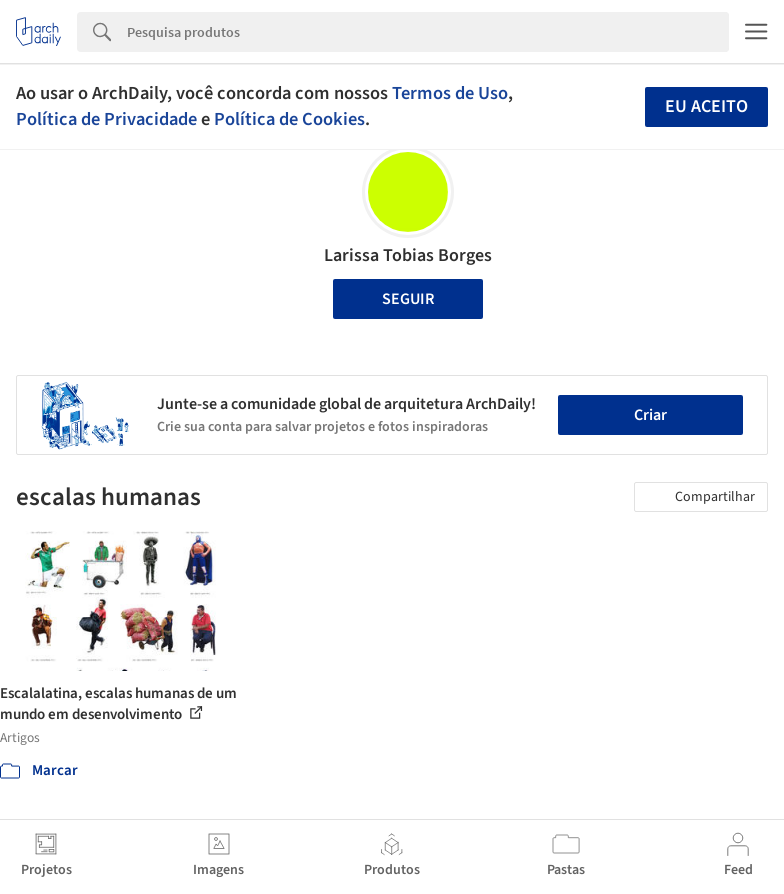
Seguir (408, 299)
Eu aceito (706, 106)
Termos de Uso (450, 93)
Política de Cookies (289, 119)
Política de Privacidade (106, 119)
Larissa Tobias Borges (408, 255)
